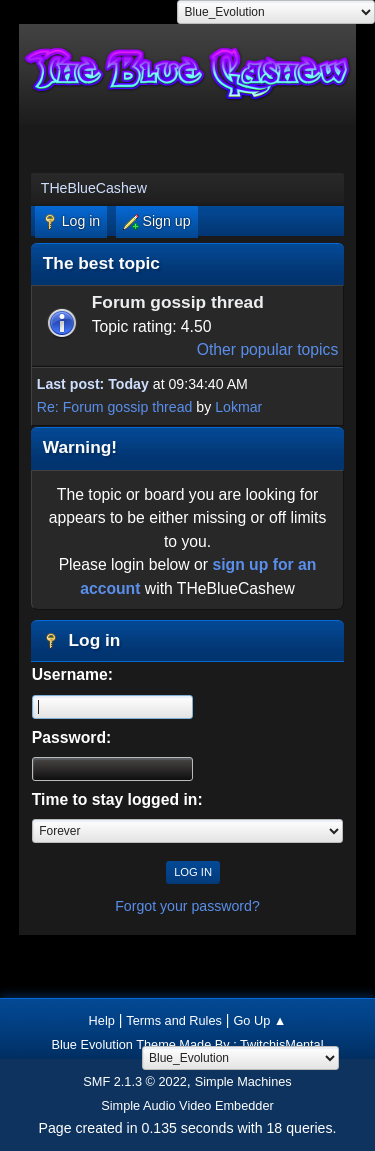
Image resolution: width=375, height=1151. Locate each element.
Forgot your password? (187, 906)
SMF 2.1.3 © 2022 (135, 1081)
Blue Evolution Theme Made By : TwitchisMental (187, 1044)
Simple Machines (243, 1081)
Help (102, 1020)
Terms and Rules (174, 1020)
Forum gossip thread (178, 302)
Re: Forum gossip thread (115, 407)
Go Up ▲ (259, 1020)
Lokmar (238, 407)
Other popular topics (268, 349)
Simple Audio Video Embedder (187, 1105)
